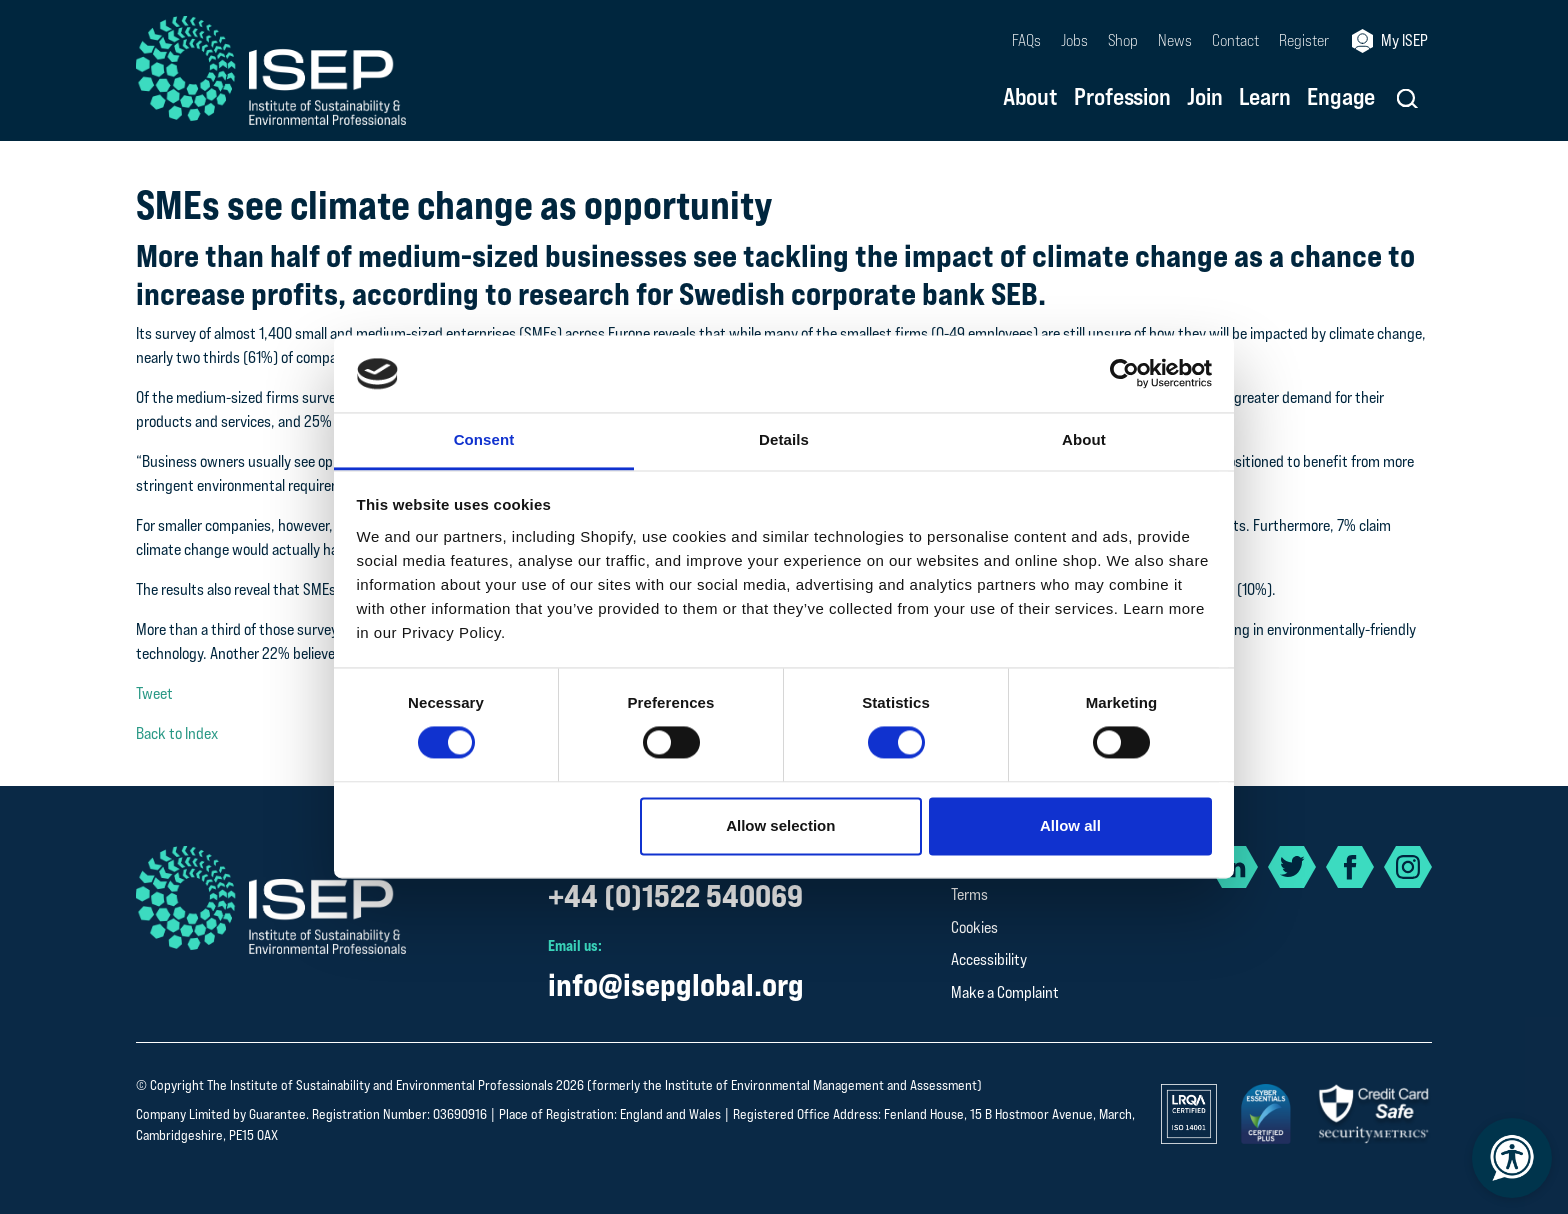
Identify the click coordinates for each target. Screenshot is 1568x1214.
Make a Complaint (1005, 992)
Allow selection (780, 825)
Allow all (1070, 825)
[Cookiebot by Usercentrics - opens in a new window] (1124, 374)
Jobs (1074, 40)
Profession (1122, 98)
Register (1304, 40)
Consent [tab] (484, 439)
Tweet (154, 693)
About (1030, 98)
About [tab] (1084, 439)
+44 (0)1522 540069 (675, 895)
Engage (1341, 98)
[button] (1407, 98)
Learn (1265, 98)
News (1175, 40)
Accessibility (989, 959)
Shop (1123, 40)
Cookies (974, 927)
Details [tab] (784, 439)
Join (1205, 98)
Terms (969, 894)
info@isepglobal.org (676, 984)
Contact (1235, 40)
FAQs (1026, 40)
